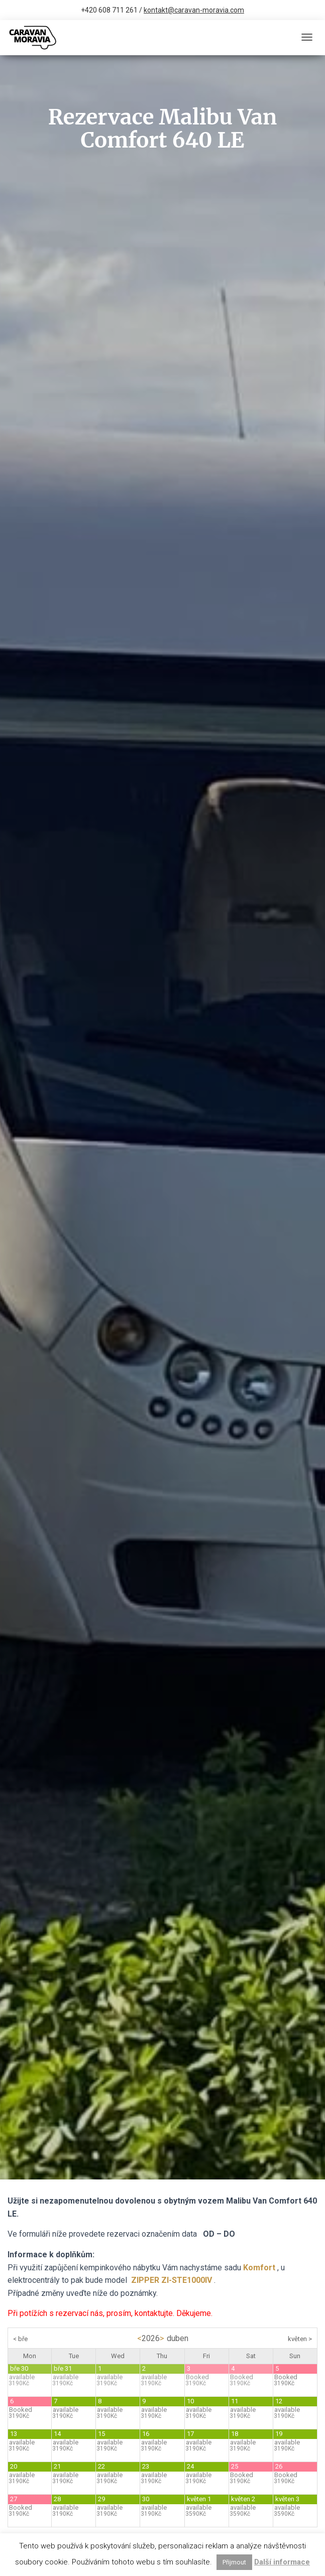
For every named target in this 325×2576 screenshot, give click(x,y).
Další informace (282, 2561)
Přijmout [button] (234, 2562)
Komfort (259, 2267)
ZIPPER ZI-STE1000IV (171, 2280)
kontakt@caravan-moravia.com (194, 10)
